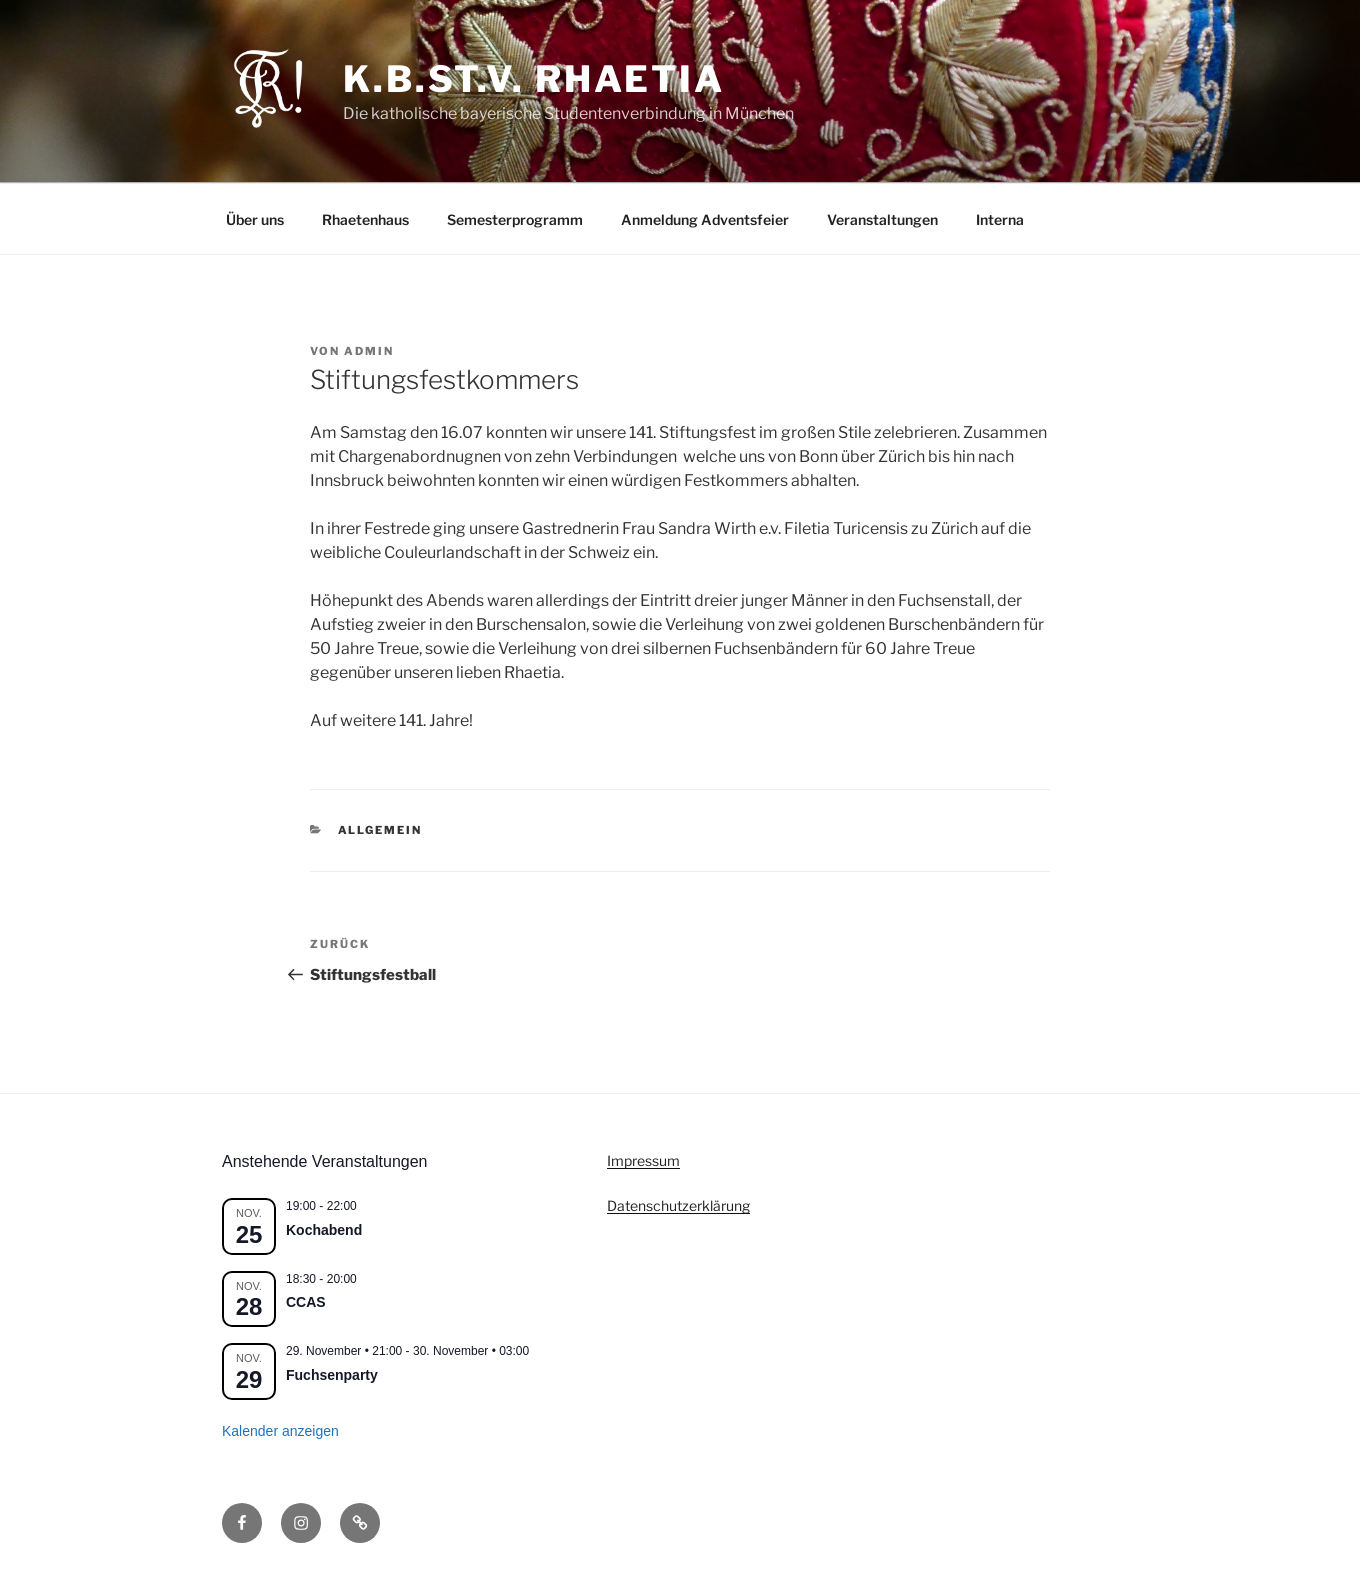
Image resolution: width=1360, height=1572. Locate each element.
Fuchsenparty (332, 1375)
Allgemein (380, 830)
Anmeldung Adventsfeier (705, 219)
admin (369, 351)
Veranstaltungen (882, 219)
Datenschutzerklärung (678, 1205)
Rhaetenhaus (365, 219)
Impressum (643, 1160)
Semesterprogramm (515, 219)
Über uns (255, 219)
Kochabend (324, 1230)
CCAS (306, 1302)
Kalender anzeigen (280, 1431)
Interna (1000, 219)
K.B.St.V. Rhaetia (534, 79)
